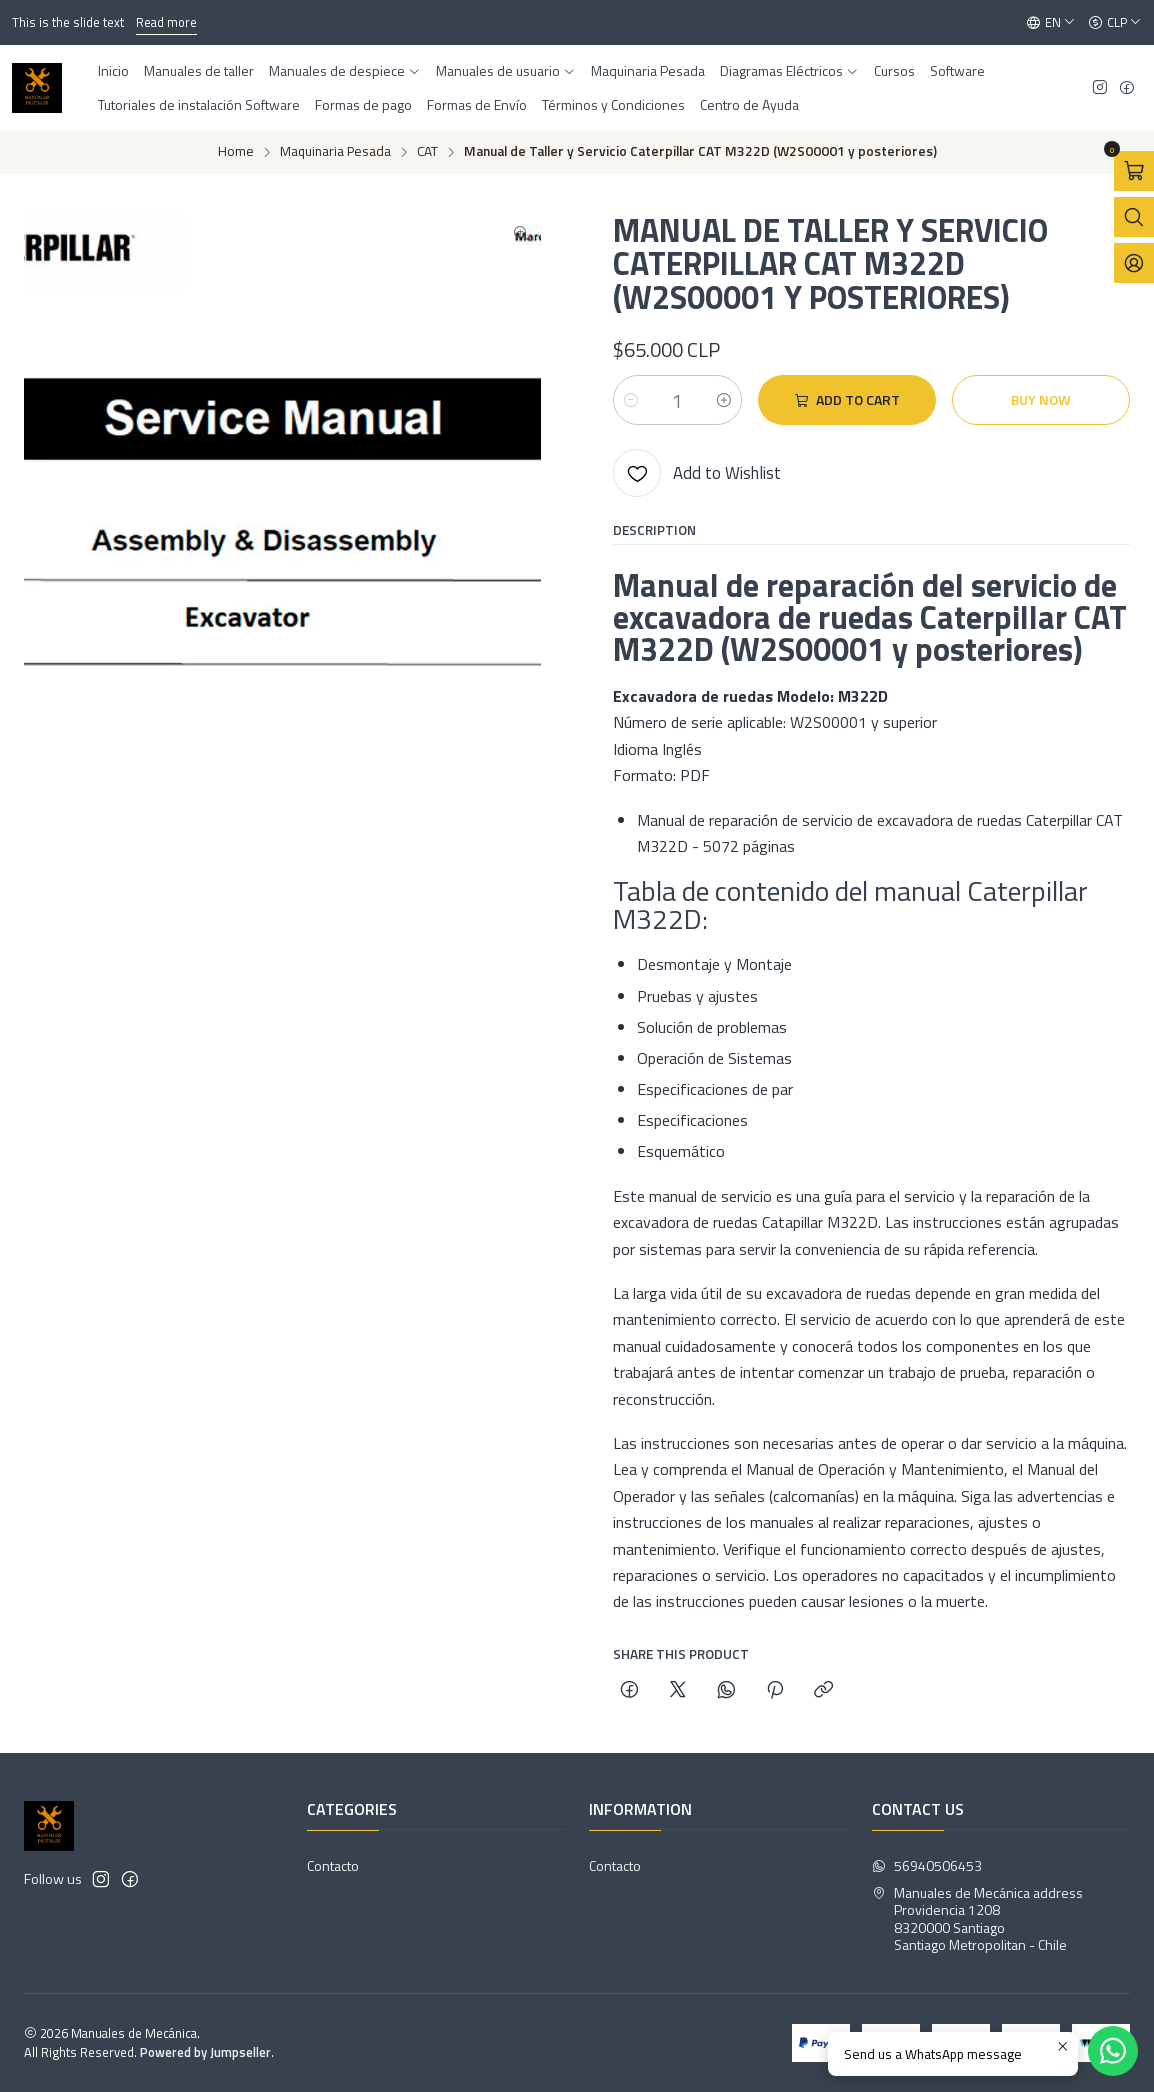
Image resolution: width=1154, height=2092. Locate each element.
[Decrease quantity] (631, 400)
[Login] (1134, 263)
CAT (427, 152)
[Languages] (1051, 23)
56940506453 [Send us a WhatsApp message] (927, 1865)
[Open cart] (1134, 171)
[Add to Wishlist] (697, 473)
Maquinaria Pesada (335, 152)
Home (236, 152)
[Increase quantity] (724, 400)
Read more (166, 22)
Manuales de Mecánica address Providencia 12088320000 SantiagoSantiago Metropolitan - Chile (977, 1919)
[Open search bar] (1134, 217)
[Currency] (1115, 23)
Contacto (333, 1865)
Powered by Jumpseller (205, 2052)
